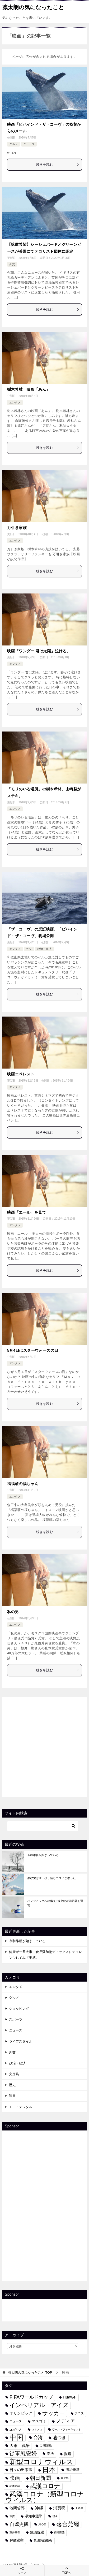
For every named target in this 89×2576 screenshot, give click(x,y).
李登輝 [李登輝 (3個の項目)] (65, 2477)
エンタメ (15, 402)
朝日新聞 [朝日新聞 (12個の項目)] (40, 2478)
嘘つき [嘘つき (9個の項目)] (59, 2437)
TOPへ (67, 2570)
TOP (30, 2372)
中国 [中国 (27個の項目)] (16, 2437)
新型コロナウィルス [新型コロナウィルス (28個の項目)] (41, 2461)
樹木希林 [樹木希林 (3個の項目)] (14, 2486)
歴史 (12, 2085)
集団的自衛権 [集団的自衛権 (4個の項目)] (43, 2540)
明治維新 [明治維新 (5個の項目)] (73, 2470)
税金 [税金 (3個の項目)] (55, 2516)
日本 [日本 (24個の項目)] (49, 2469)
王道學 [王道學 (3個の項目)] (79, 2508)
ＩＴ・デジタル (20, 2107)
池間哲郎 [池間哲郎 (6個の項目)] (17, 2508)
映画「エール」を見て (26, 1212)
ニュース (29, 144)
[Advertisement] (44, 1746)
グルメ (13, 144)
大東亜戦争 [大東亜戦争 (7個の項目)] (19, 2445)
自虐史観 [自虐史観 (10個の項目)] (18, 2524)
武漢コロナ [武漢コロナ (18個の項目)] (45, 2486)
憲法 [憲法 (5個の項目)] (50, 2453)
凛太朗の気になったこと (33, 7)
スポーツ (15, 2019)
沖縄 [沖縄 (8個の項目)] (39, 2508)
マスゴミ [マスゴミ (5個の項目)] (39, 2421)
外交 (12, 264)
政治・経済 (44, 949)
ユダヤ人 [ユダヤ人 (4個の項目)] (15, 2429)
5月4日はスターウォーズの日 (32, 1350)
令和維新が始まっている (43, 1855)
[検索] (42, 1826)
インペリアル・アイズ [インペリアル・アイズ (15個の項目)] (39, 2405)
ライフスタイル (20, 2041)
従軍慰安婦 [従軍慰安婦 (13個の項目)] (23, 2454)
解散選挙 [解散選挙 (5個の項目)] (16, 2540)
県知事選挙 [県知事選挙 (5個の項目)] (33, 2516)
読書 (12, 2096)
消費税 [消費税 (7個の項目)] (59, 2508)
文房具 (14, 2074)
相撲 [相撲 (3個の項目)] (12, 2516)
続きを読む (58, 164)
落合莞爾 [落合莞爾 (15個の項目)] (67, 2524)
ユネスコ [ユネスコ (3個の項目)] (37, 2429)
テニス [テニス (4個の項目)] (79, 2413)
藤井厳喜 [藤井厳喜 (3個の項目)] (14, 2532)
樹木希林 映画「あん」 (28, 389)
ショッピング (19, 2008)
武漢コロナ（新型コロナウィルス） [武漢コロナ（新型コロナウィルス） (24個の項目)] (44, 2497)
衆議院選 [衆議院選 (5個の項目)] (37, 2532)
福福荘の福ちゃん (22, 1484)
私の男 (13, 1612)
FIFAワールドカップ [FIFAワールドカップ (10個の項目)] (31, 2397)
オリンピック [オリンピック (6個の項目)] (20, 2413)
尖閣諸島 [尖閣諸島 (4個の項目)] (46, 2445)
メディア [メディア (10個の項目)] (65, 2421)
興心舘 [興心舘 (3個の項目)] (42, 2524)
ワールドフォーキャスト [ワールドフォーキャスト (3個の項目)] (66, 2429)
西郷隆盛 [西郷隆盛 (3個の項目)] (59, 2532)
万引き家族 (17, 528)
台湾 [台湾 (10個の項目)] (38, 2437)
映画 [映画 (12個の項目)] (14, 2478)
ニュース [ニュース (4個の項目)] (15, 2421)
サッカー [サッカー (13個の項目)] (53, 2413)
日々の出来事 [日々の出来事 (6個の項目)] (20, 2470)
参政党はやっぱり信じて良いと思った (51, 1878)
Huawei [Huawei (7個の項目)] (69, 2397)
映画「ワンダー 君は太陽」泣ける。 (38, 651)
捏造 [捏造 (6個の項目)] (67, 2453)
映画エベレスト (20, 1074)
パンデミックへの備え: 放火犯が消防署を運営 (55, 1903)
